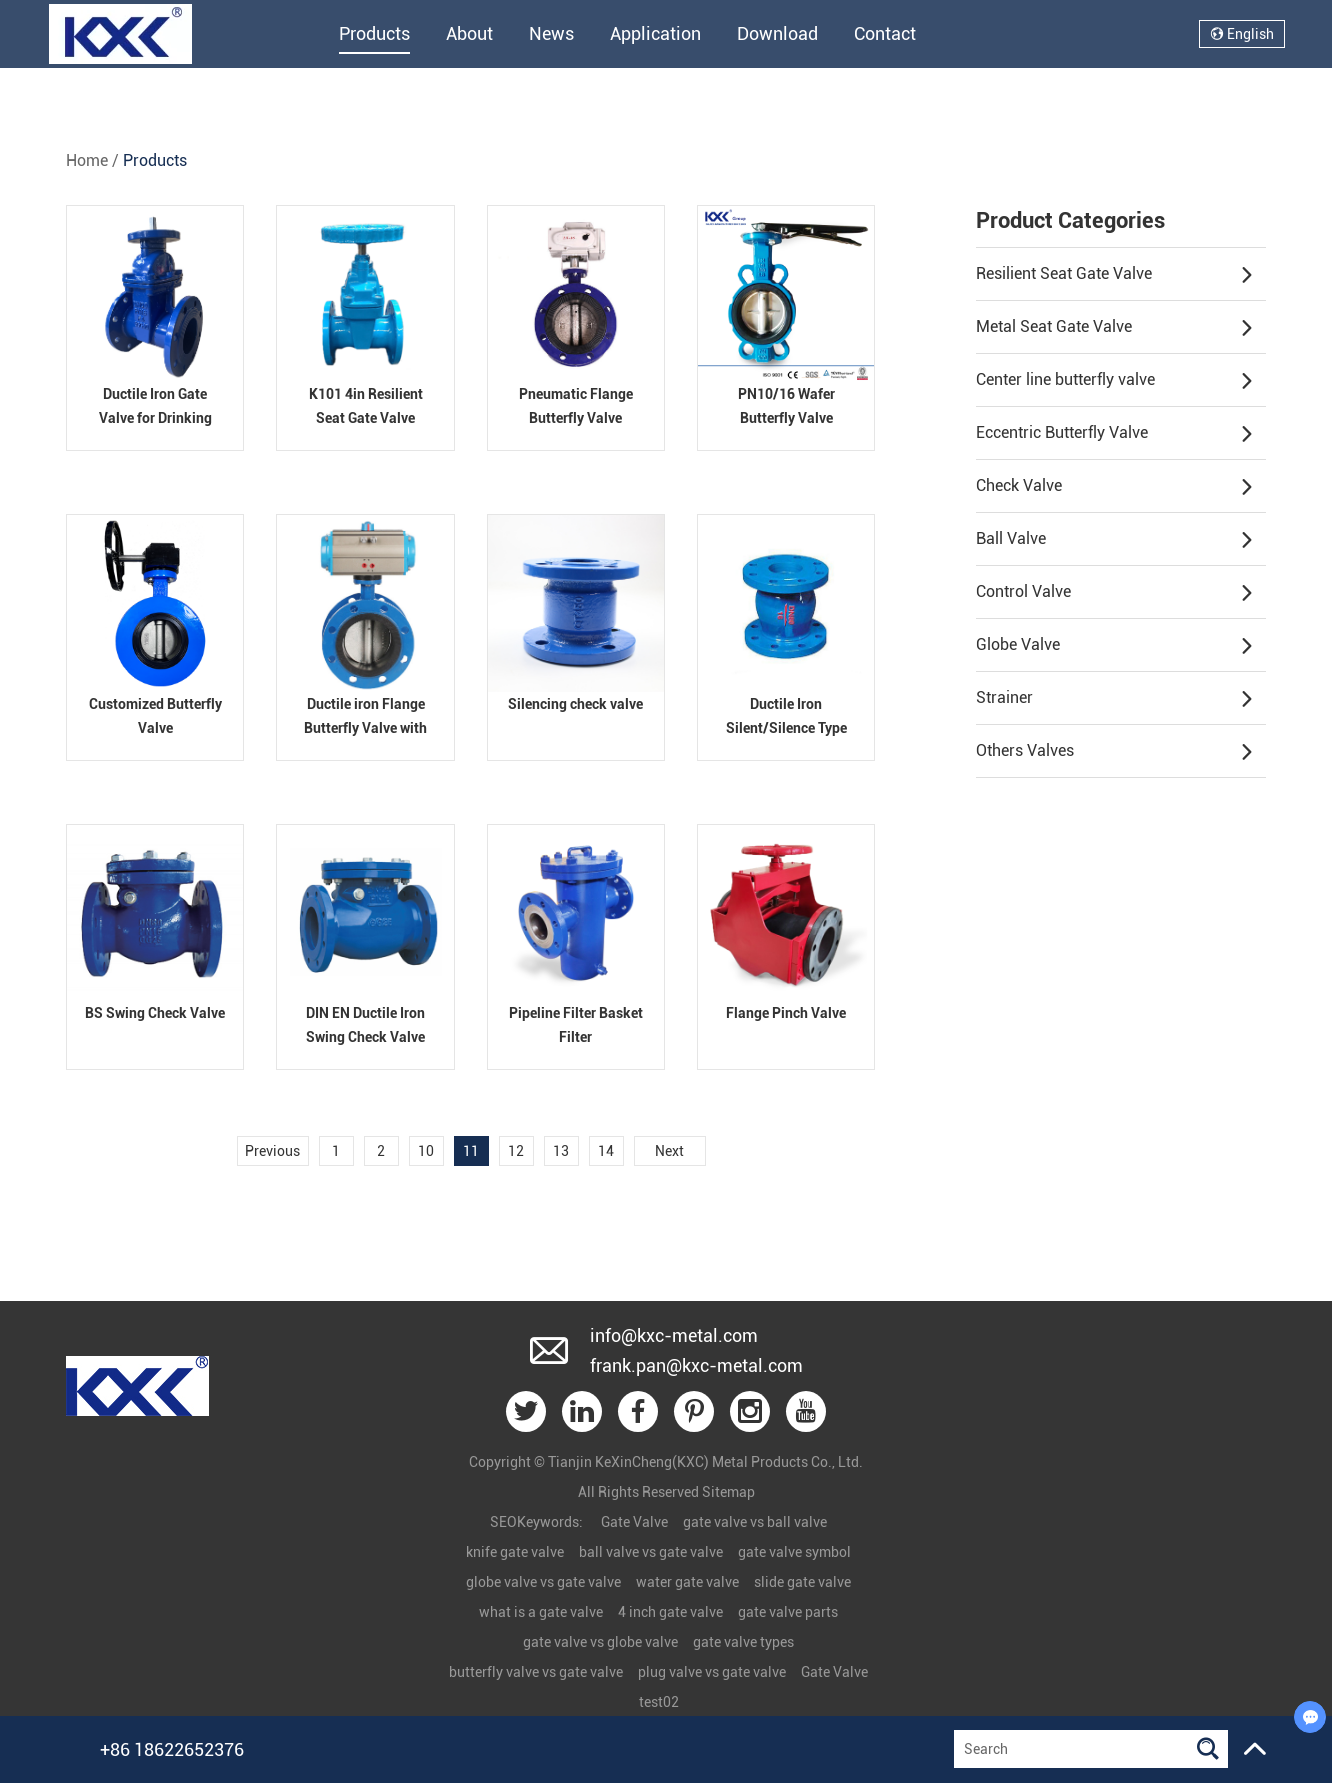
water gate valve (687, 1582)
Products (374, 33)
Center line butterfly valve (1115, 381)
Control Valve (1115, 593)
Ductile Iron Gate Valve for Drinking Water (155, 418)
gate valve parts (788, 1612)
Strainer (1115, 699)
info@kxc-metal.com (674, 1335)
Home (87, 160)
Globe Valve (1115, 646)
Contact (885, 33)
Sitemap (728, 1492)
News (551, 33)
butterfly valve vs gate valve (536, 1672)
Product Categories (1070, 220)
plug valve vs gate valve (712, 1672)
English (1242, 34)
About (469, 33)
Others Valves (1115, 752)
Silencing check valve (575, 704)
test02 (659, 1702)
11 (471, 1151)
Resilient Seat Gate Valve (1115, 275)
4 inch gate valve (670, 1612)
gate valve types (743, 1642)
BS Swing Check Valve (155, 1013)
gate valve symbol (794, 1552)
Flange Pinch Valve (786, 1013)
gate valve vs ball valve (755, 1522)
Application (655, 33)
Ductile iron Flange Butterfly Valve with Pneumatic (365, 728)
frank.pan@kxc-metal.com (696, 1365)
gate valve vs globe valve (600, 1642)
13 (561, 1151)
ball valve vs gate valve (651, 1552)
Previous (272, 1151)
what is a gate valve (541, 1612)
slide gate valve (802, 1582)
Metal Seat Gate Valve (1115, 328)
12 (516, 1151)
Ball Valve (1115, 540)
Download (777, 33)
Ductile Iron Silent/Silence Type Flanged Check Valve (786, 728)
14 (606, 1151)
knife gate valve (515, 1552)
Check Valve (1115, 487)
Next (669, 1151)
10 (426, 1151)
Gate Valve (634, 1522)
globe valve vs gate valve (543, 1582)
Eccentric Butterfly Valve (1115, 434)
